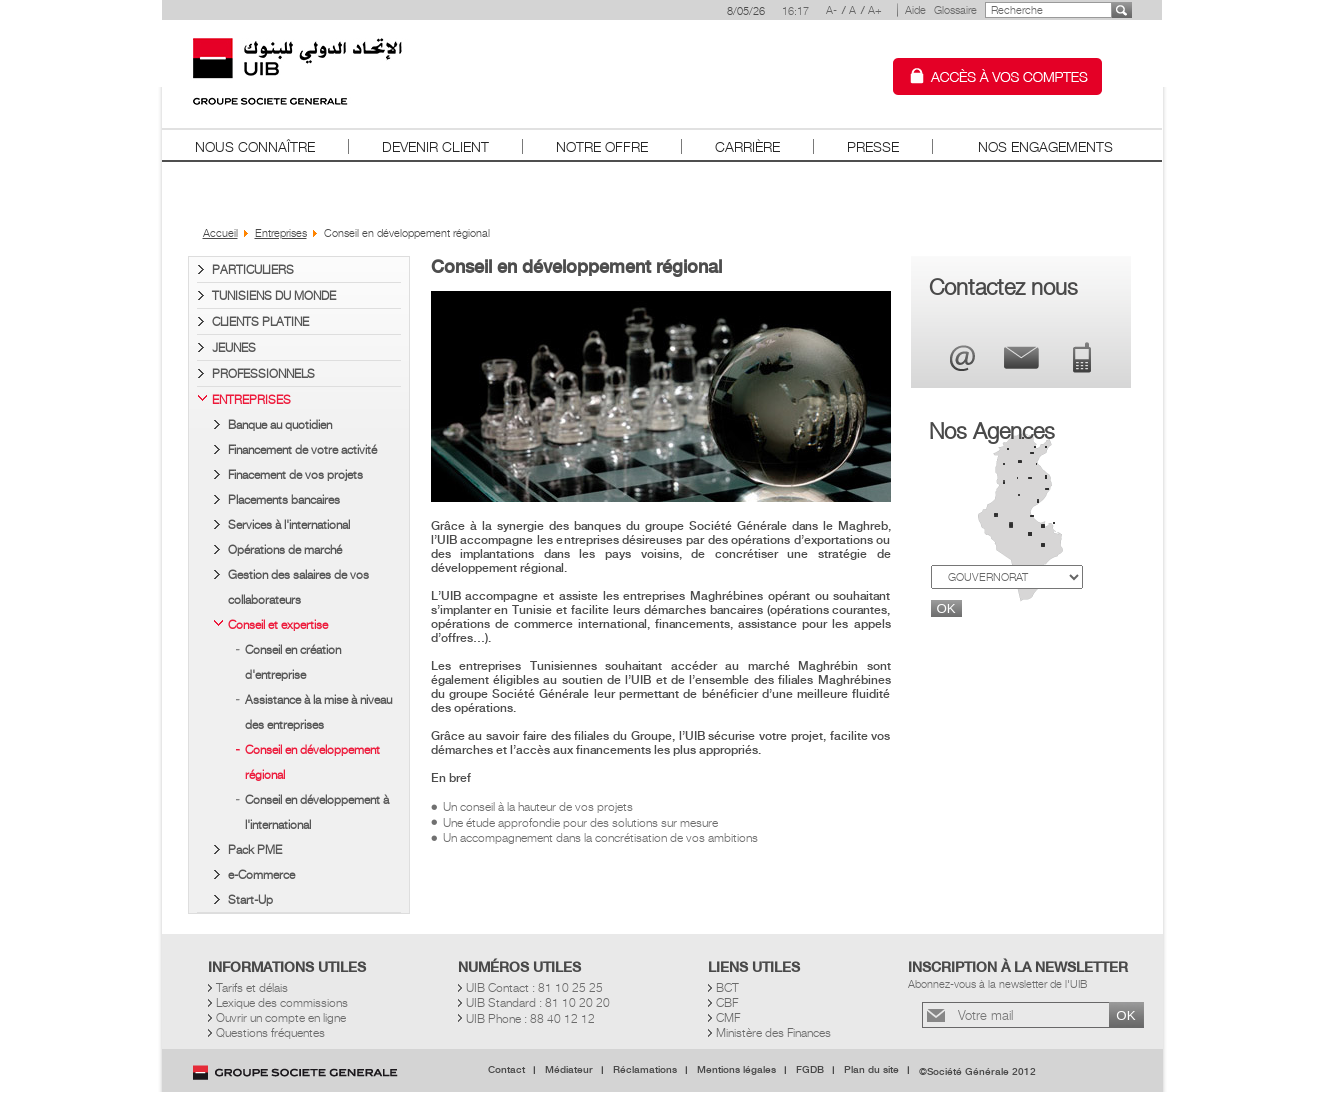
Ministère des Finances (773, 1032)
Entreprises (251, 399)
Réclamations (645, 1069)
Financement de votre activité (302, 449)
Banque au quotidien (280, 424)
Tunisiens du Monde (274, 295)
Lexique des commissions (282, 1002)
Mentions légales (736, 1069)
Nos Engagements (1045, 146)
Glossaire (955, 10)
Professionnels (263, 373)
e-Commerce (261, 874)
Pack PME (255, 849)
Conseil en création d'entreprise (293, 662)
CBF (727, 1002)
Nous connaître (255, 146)
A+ (875, 10)
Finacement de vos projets (295, 474)
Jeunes (234, 347)
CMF (728, 1017)
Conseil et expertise (278, 624)
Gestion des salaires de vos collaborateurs (298, 587)
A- (831, 10)
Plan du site (871, 1069)
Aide (915, 10)
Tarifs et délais (252, 987)
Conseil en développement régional (312, 762)
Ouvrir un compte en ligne (281, 1017)
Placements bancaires (284, 499)
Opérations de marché (285, 549)
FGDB (810, 1069)
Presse (873, 146)
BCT (727, 987)
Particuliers (253, 269)
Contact (506, 1069)
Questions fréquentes (270, 1032)
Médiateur (569, 1069)
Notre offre (602, 146)
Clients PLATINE (260, 321)
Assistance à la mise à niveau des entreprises (318, 712)
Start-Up (250, 899)
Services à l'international (289, 524)
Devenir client (435, 146)
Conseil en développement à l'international (317, 812)
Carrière (747, 146)
